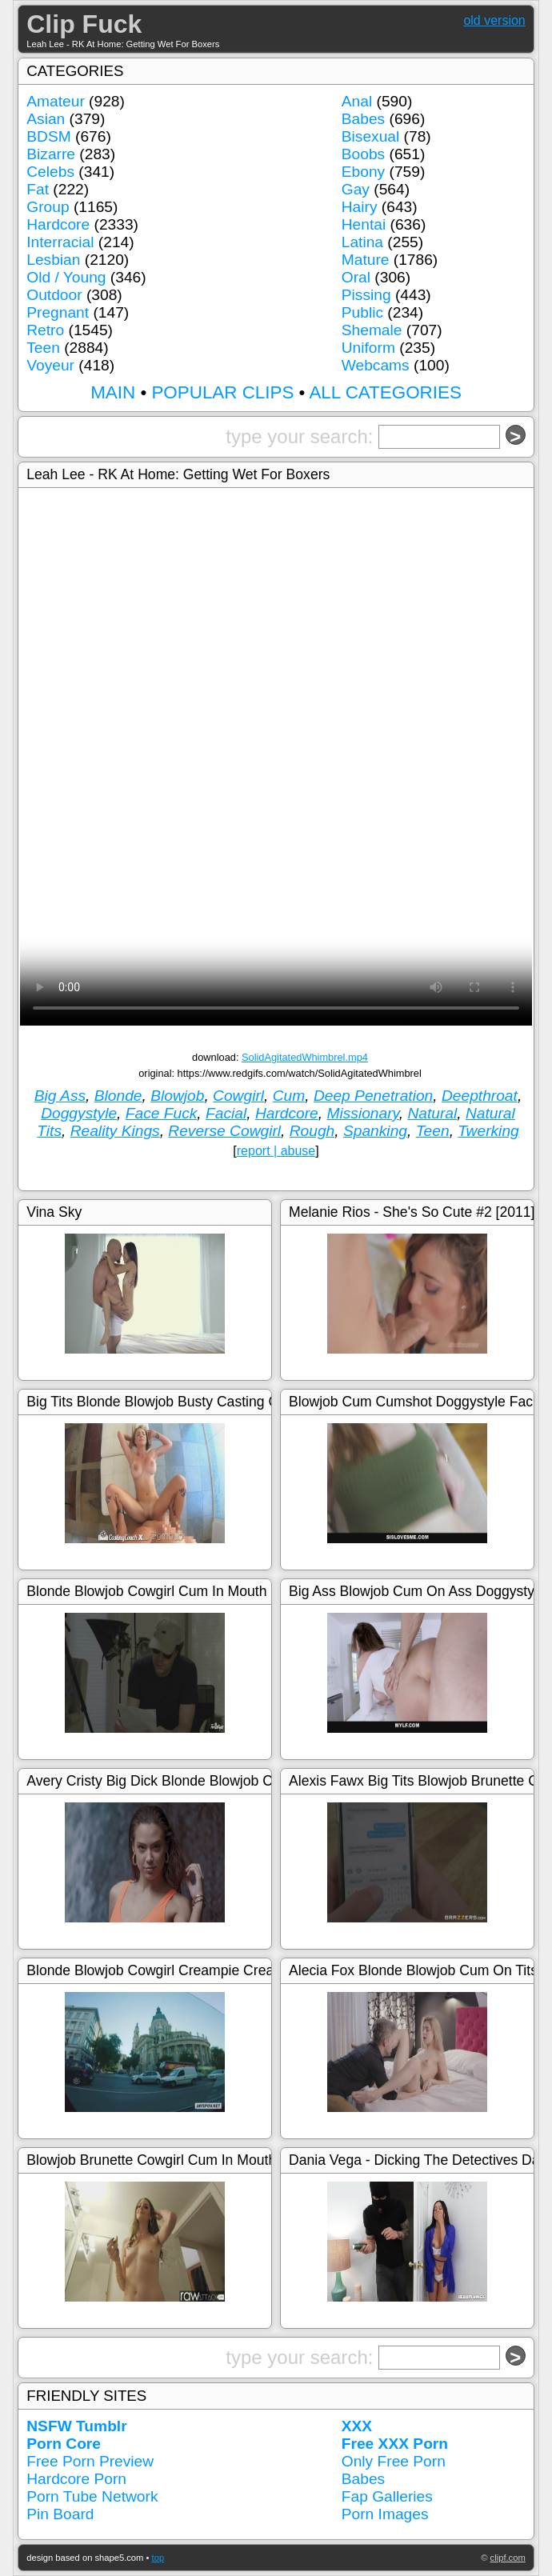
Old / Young (66, 277)
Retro (45, 330)
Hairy (360, 206)
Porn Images (385, 2514)
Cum (289, 1095)
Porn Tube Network (92, 2496)
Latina (362, 242)
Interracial (60, 242)
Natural (432, 1113)
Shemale (372, 330)
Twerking (488, 1130)
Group (47, 206)
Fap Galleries (387, 2496)
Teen (43, 347)
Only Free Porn (394, 2461)
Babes (363, 118)
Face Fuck (162, 1113)
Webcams (376, 365)
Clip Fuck (84, 24)
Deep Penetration (373, 1095)
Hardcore (58, 224)
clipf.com (508, 2557)
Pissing (366, 294)
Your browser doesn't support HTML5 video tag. (276, 898)
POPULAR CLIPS (222, 392)
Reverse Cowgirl (224, 1130)
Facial (226, 1113)
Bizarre (50, 154)
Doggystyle (79, 1113)
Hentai (364, 224)
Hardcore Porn (76, 2478)
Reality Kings (115, 1130)
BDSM (48, 136)
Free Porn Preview (90, 2461)
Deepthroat (480, 1095)
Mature (366, 259)
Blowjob (177, 1095)
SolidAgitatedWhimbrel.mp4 (305, 1057)
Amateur (55, 101)
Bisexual (371, 136)
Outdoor (54, 294)
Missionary (362, 1113)
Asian (45, 118)
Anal (357, 101)
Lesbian (53, 259)
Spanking (375, 1130)
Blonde (118, 1095)
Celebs (50, 171)
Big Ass (60, 1095)
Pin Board (60, 2514)
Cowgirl (238, 1095)
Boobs (363, 154)
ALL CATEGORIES (385, 392)
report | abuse (276, 1151)
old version (494, 20)
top (158, 2557)
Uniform (368, 347)
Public (362, 312)
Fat (37, 189)
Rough (312, 1130)
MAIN (112, 392)
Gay (356, 189)
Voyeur (50, 365)
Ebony (363, 171)
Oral (356, 277)
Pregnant (57, 312)
